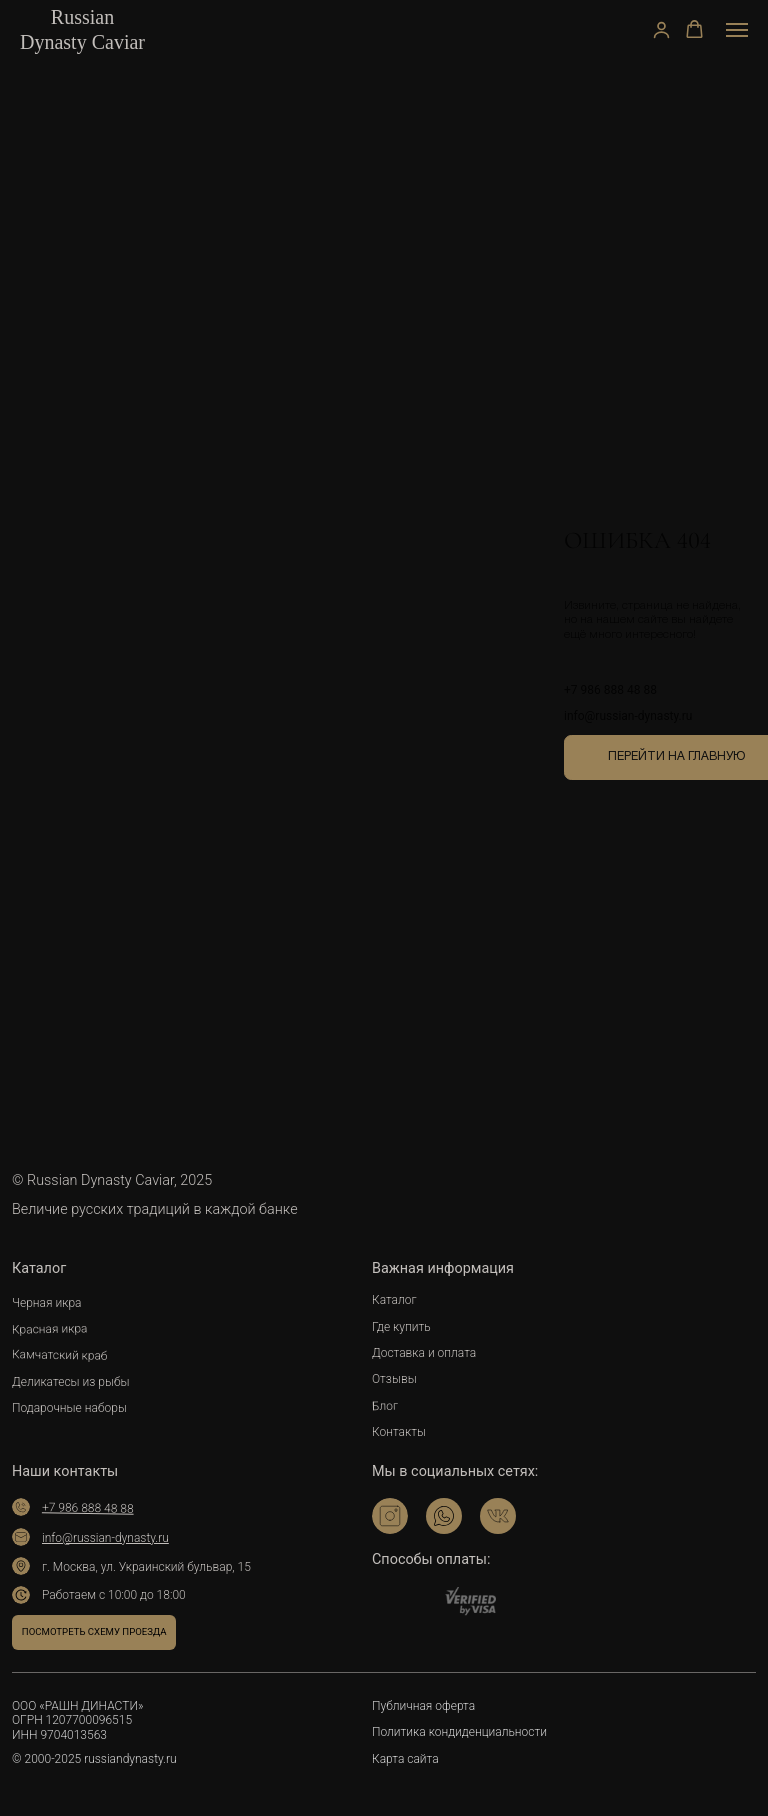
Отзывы (394, 1379)
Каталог (394, 1300)
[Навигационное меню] (737, 30)
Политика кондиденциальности (459, 1732)
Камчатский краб (60, 1356)
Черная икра (47, 1303)
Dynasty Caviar (82, 42)
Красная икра (50, 1328)
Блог (385, 1406)
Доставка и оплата (424, 1353)
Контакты (399, 1432)
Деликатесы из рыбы (71, 1382)
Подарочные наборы (69, 1408)
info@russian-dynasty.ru (628, 716)
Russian (82, 17)
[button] (661, 29)
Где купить (401, 1327)
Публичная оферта (423, 1706)
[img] (390, 1516)
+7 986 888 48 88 (610, 690)
